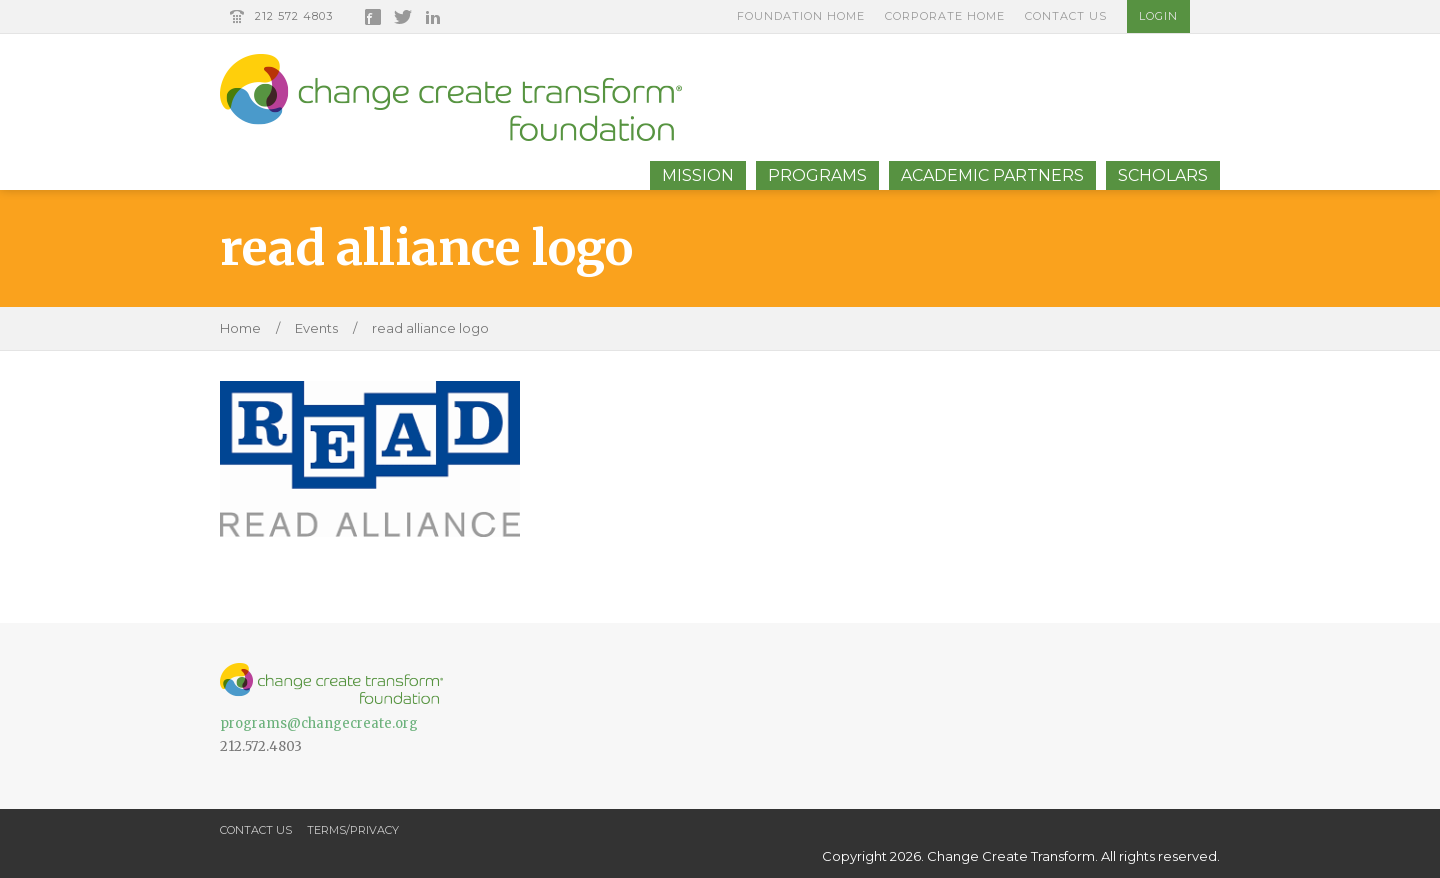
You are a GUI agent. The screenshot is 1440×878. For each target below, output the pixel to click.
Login (1158, 16)
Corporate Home (945, 16)
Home (240, 328)
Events (316, 328)
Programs (817, 175)
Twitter (403, 17)
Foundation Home (801, 16)
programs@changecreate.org (319, 723)
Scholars (1163, 175)
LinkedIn (433, 17)
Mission (698, 175)
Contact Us (1066, 16)
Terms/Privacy (353, 830)
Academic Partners (992, 175)
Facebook (373, 17)
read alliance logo (430, 328)
